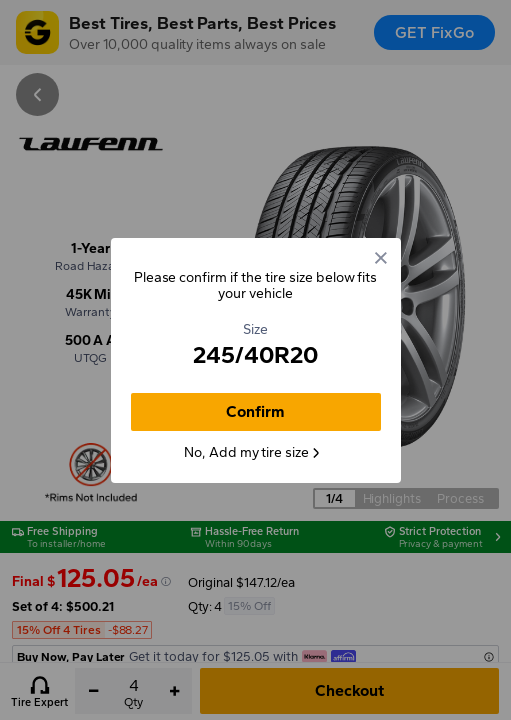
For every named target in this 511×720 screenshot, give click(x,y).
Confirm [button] (255, 411)
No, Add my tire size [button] (253, 452)
